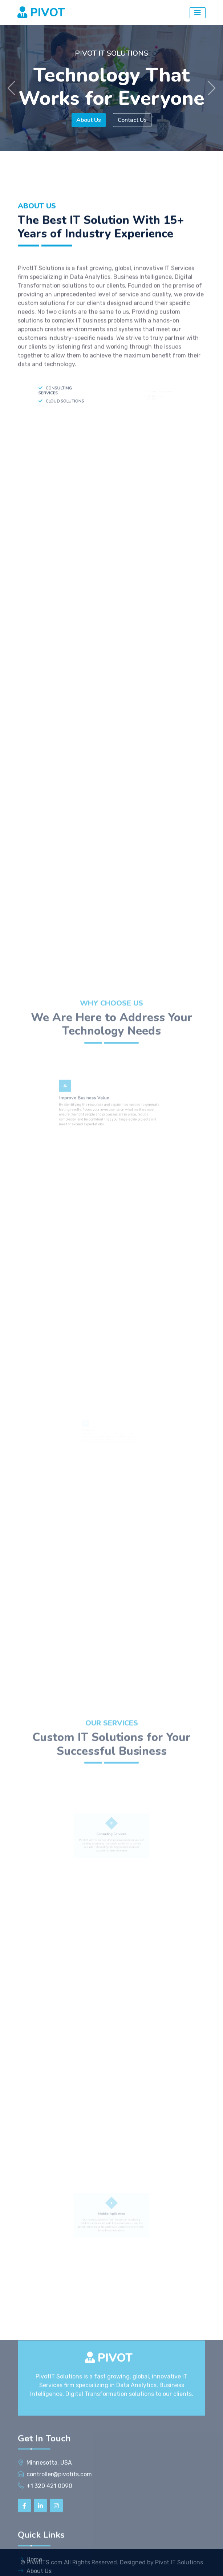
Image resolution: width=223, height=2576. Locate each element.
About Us (88, 120)
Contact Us (132, 120)
